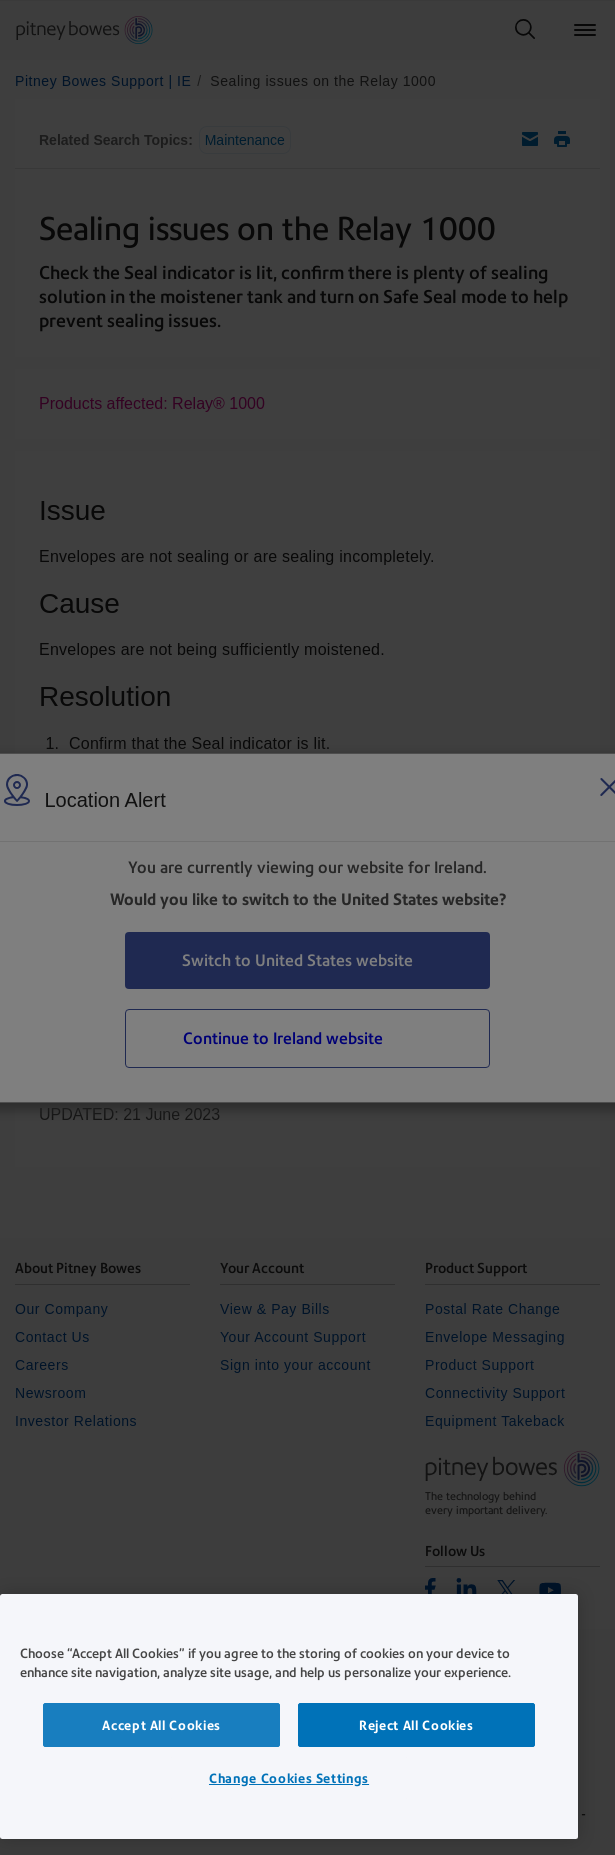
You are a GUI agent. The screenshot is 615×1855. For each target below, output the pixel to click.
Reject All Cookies (416, 1725)
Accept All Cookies (161, 1725)
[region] (289, 1716)
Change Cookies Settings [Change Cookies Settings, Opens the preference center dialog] (289, 1778)
